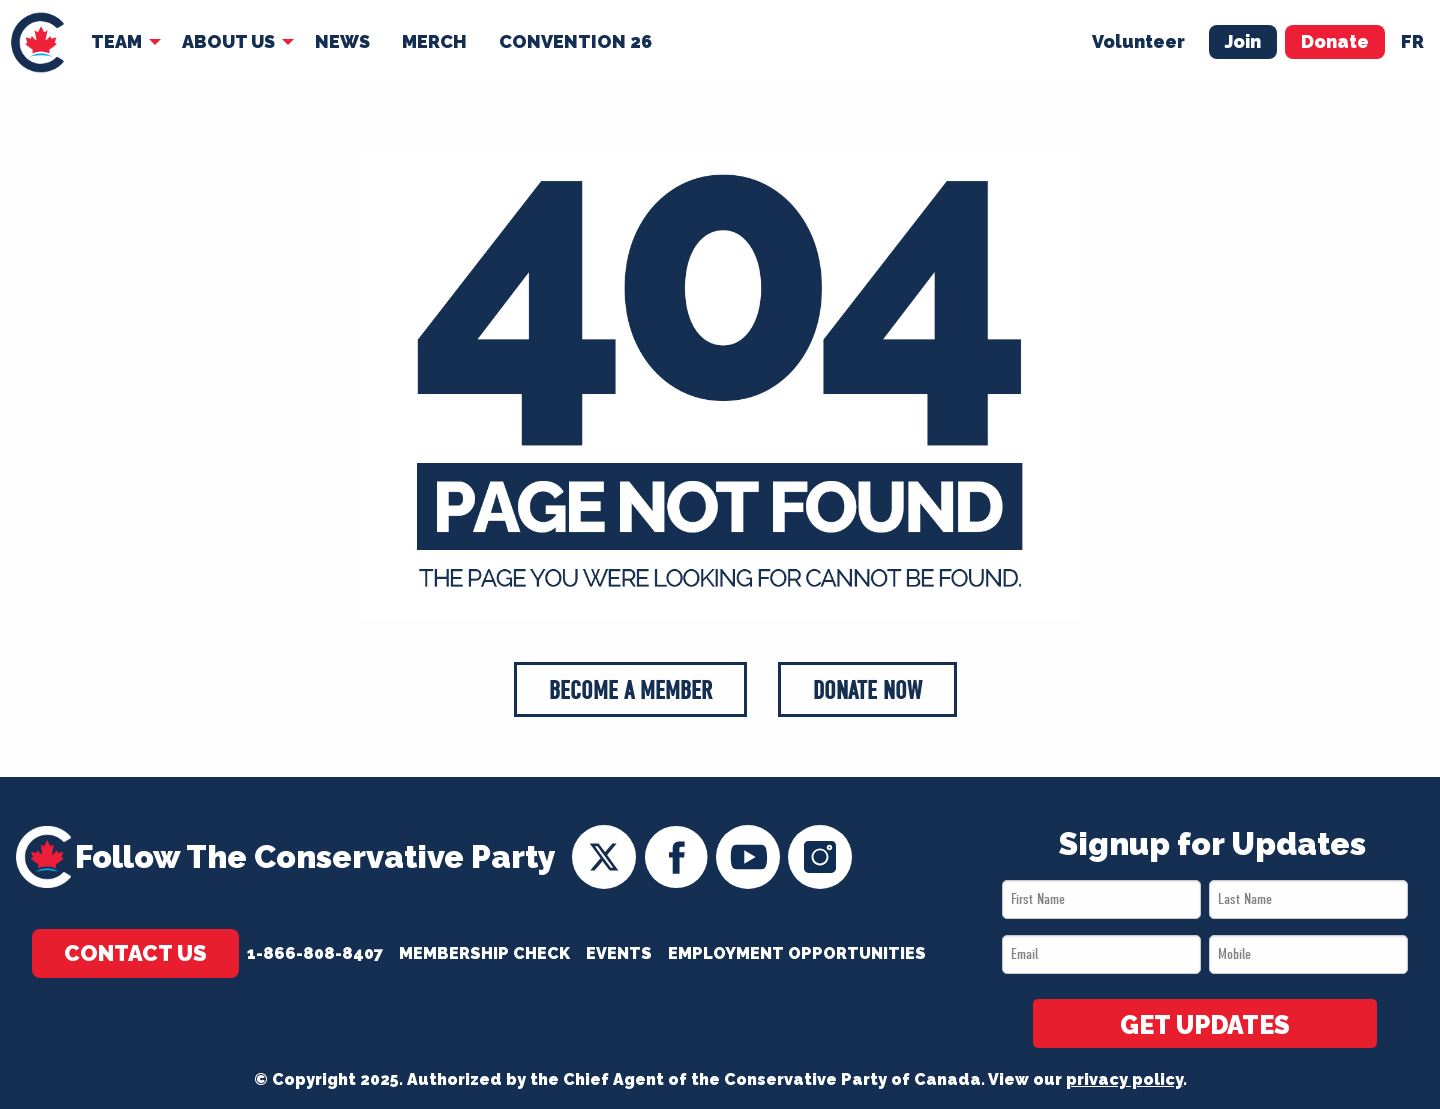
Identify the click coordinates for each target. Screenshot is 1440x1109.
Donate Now (867, 690)
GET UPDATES (1205, 1025)
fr (1412, 41)
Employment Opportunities (797, 953)
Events (619, 953)
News (342, 41)
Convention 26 (575, 41)
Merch (434, 41)
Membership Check (484, 953)
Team (116, 41)
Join (1243, 41)
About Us (228, 41)
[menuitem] (37, 42)
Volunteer (1138, 41)
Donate (1335, 41)
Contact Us (135, 953)
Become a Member (630, 690)
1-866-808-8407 (315, 953)
